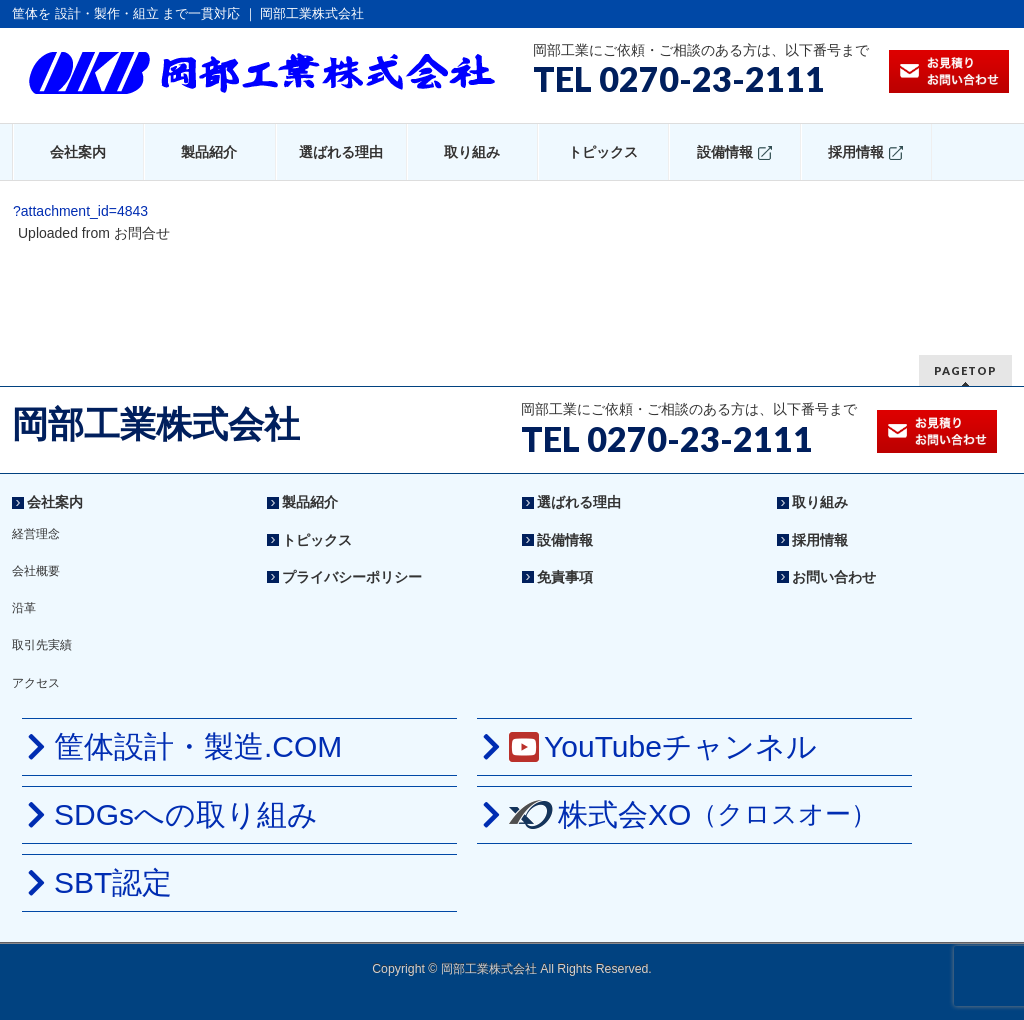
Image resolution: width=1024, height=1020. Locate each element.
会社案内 (55, 502)
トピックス (317, 540)
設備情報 (565, 540)
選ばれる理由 (579, 502)
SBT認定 (113, 882)
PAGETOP (965, 370)
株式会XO (693, 814)
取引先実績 (42, 645)
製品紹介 (310, 502)
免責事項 (565, 577)
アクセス (36, 683)
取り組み (820, 502)
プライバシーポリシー (352, 577)
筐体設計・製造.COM (198, 746)
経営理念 (36, 534)
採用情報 (820, 540)
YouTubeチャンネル (663, 746)
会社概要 (36, 571)
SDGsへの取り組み (186, 814)
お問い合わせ (834, 577)
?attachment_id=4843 (80, 211)
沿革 (24, 608)
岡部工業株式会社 (156, 424)
